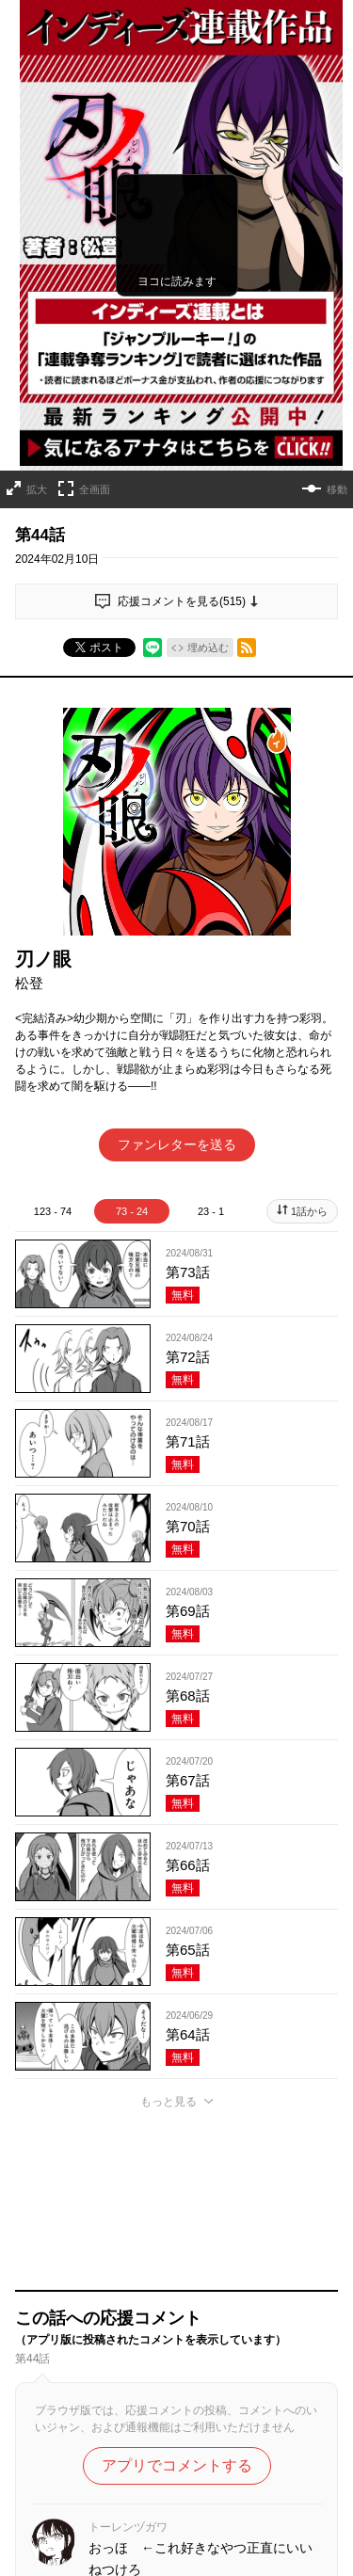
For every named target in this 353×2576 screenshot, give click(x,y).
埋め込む (208, 647)
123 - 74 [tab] (53, 1211)
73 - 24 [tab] (132, 1211)
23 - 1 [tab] (211, 1211)
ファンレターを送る (177, 1144)
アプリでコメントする (177, 2465)
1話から (309, 1211)
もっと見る (168, 2101)
